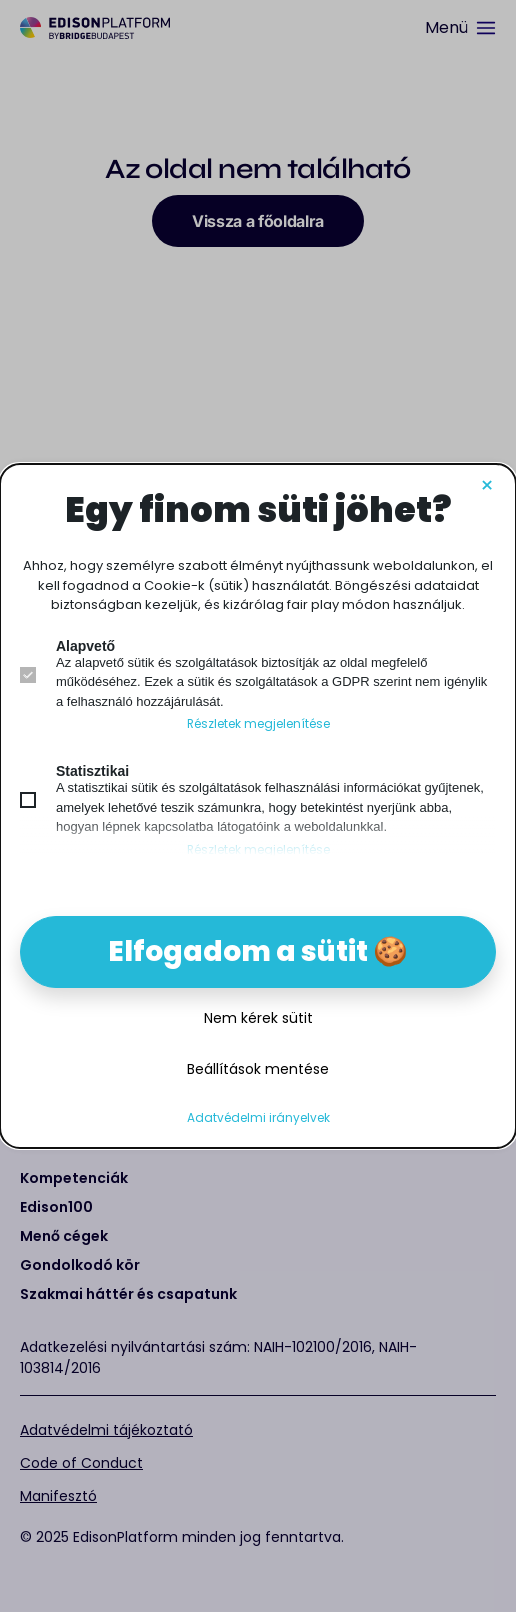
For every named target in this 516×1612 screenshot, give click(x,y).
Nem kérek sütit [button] (258, 1018)
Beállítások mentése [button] (258, 1069)
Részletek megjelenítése (258, 724)
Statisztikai (92, 771)
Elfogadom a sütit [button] (238, 951)
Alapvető (85, 646)
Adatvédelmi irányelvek (258, 1118)
